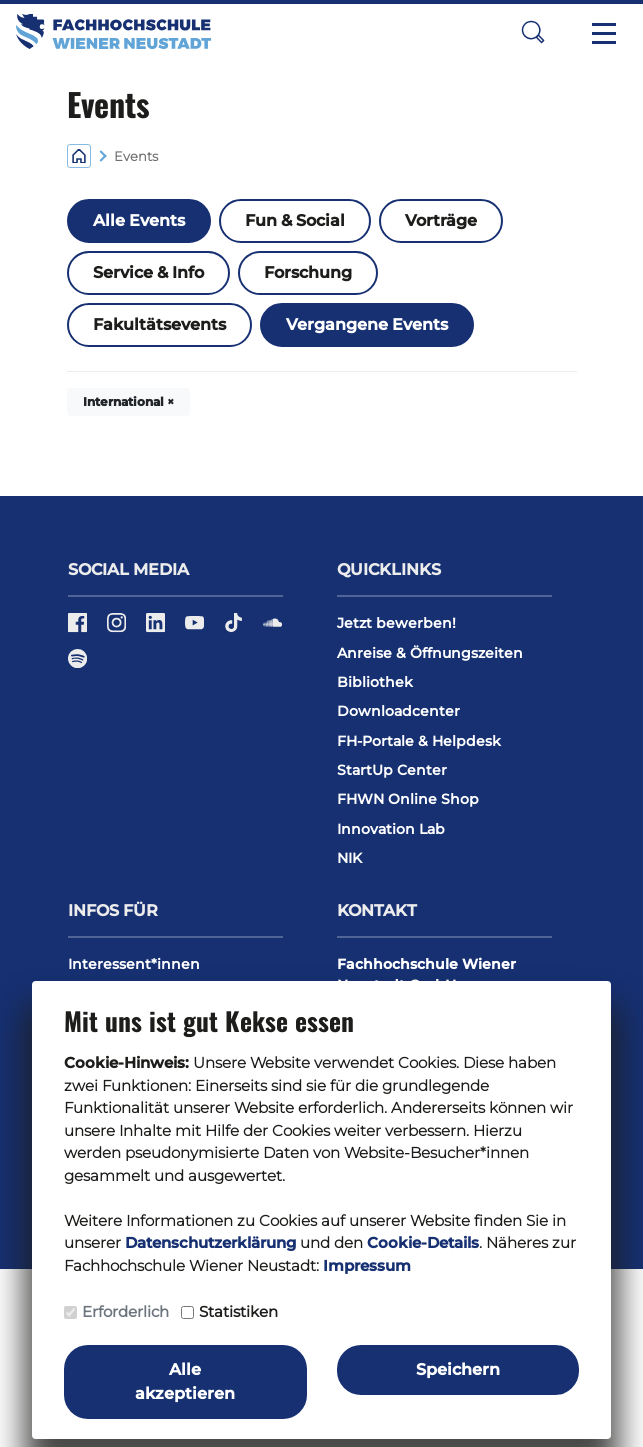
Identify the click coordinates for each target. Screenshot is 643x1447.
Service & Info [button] (148, 272)
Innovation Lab (391, 829)
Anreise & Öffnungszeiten (430, 653)
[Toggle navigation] (604, 32)
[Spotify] (77, 665)
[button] (533, 31)
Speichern (458, 1369)
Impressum (367, 1265)
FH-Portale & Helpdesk (419, 741)
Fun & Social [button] (295, 220)
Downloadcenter (398, 711)
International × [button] (128, 401)
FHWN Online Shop (408, 799)
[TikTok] (235, 630)
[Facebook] (79, 630)
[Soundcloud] (272, 630)
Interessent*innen (134, 964)
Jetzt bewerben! (396, 623)
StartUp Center (392, 770)
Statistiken (238, 1311)
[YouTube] (196, 630)
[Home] (79, 154)
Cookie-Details (423, 1242)
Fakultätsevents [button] (159, 324)
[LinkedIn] (157, 630)
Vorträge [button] (441, 220)
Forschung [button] (308, 272)
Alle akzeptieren (185, 1381)
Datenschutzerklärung (210, 1242)
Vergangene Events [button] (367, 324)
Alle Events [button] (139, 220)
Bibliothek (375, 682)
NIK (349, 858)
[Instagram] (118, 630)
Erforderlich (125, 1311)
